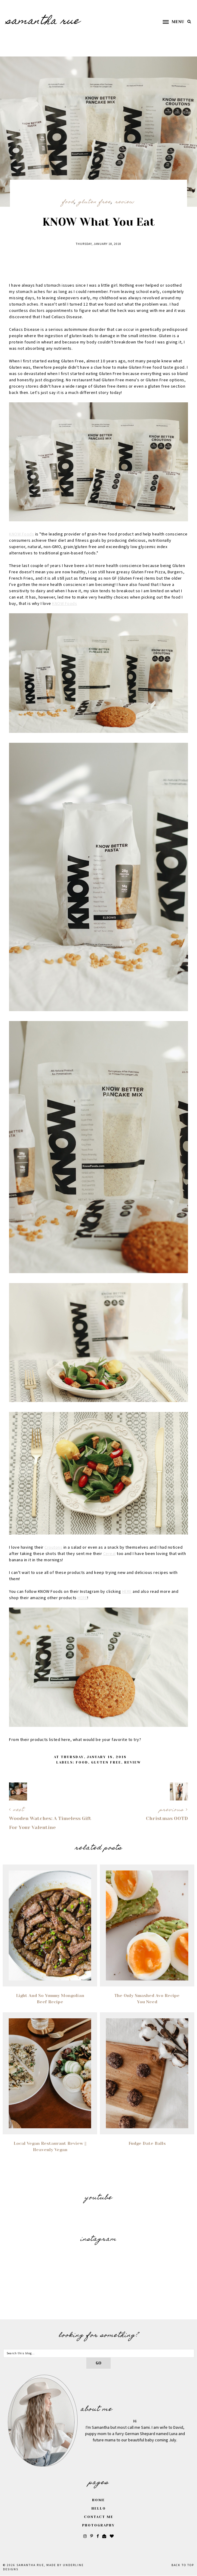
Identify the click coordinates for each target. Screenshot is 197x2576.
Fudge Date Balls (147, 2143)
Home (98, 2500)
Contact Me (98, 2517)
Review (125, 202)
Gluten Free (94, 202)
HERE (127, 1591)
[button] (170, 22)
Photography (98, 2525)
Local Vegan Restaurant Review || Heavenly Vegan (50, 2146)
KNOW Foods (21, 534)
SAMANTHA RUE (43, 21)
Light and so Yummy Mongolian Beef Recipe (50, 1998)
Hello (98, 2508)
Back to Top (182, 2565)
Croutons (53, 1547)
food (68, 202)
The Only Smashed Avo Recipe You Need (147, 1998)
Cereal (109, 1553)
